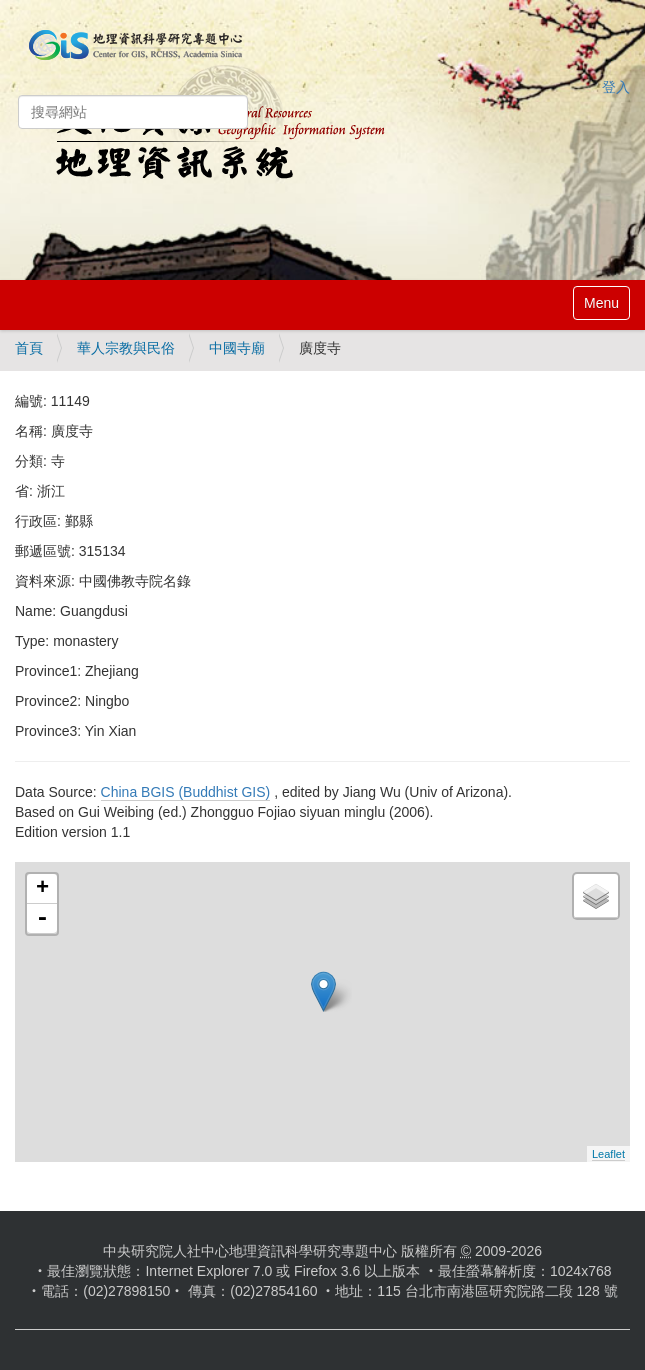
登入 (616, 87)
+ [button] (42, 889)
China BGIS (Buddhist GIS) (186, 792)
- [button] (42, 919)
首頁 (29, 348)
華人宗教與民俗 (126, 348)
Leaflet (608, 1154)
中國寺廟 (237, 348)
